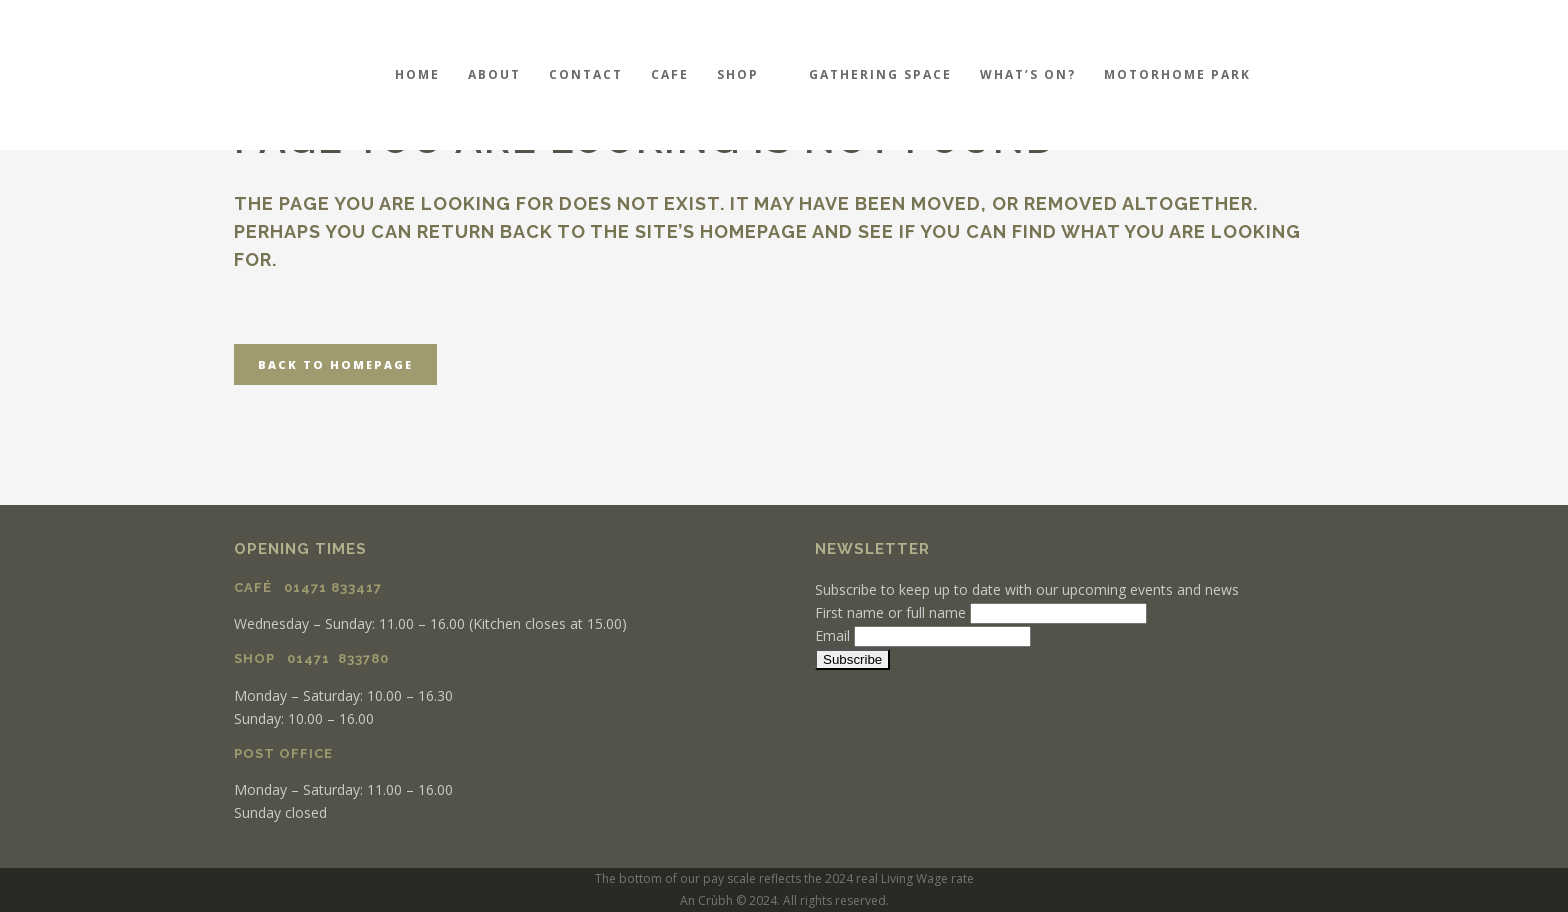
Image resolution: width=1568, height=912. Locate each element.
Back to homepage (335, 364)
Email (832, 635)
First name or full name (890, 612)
